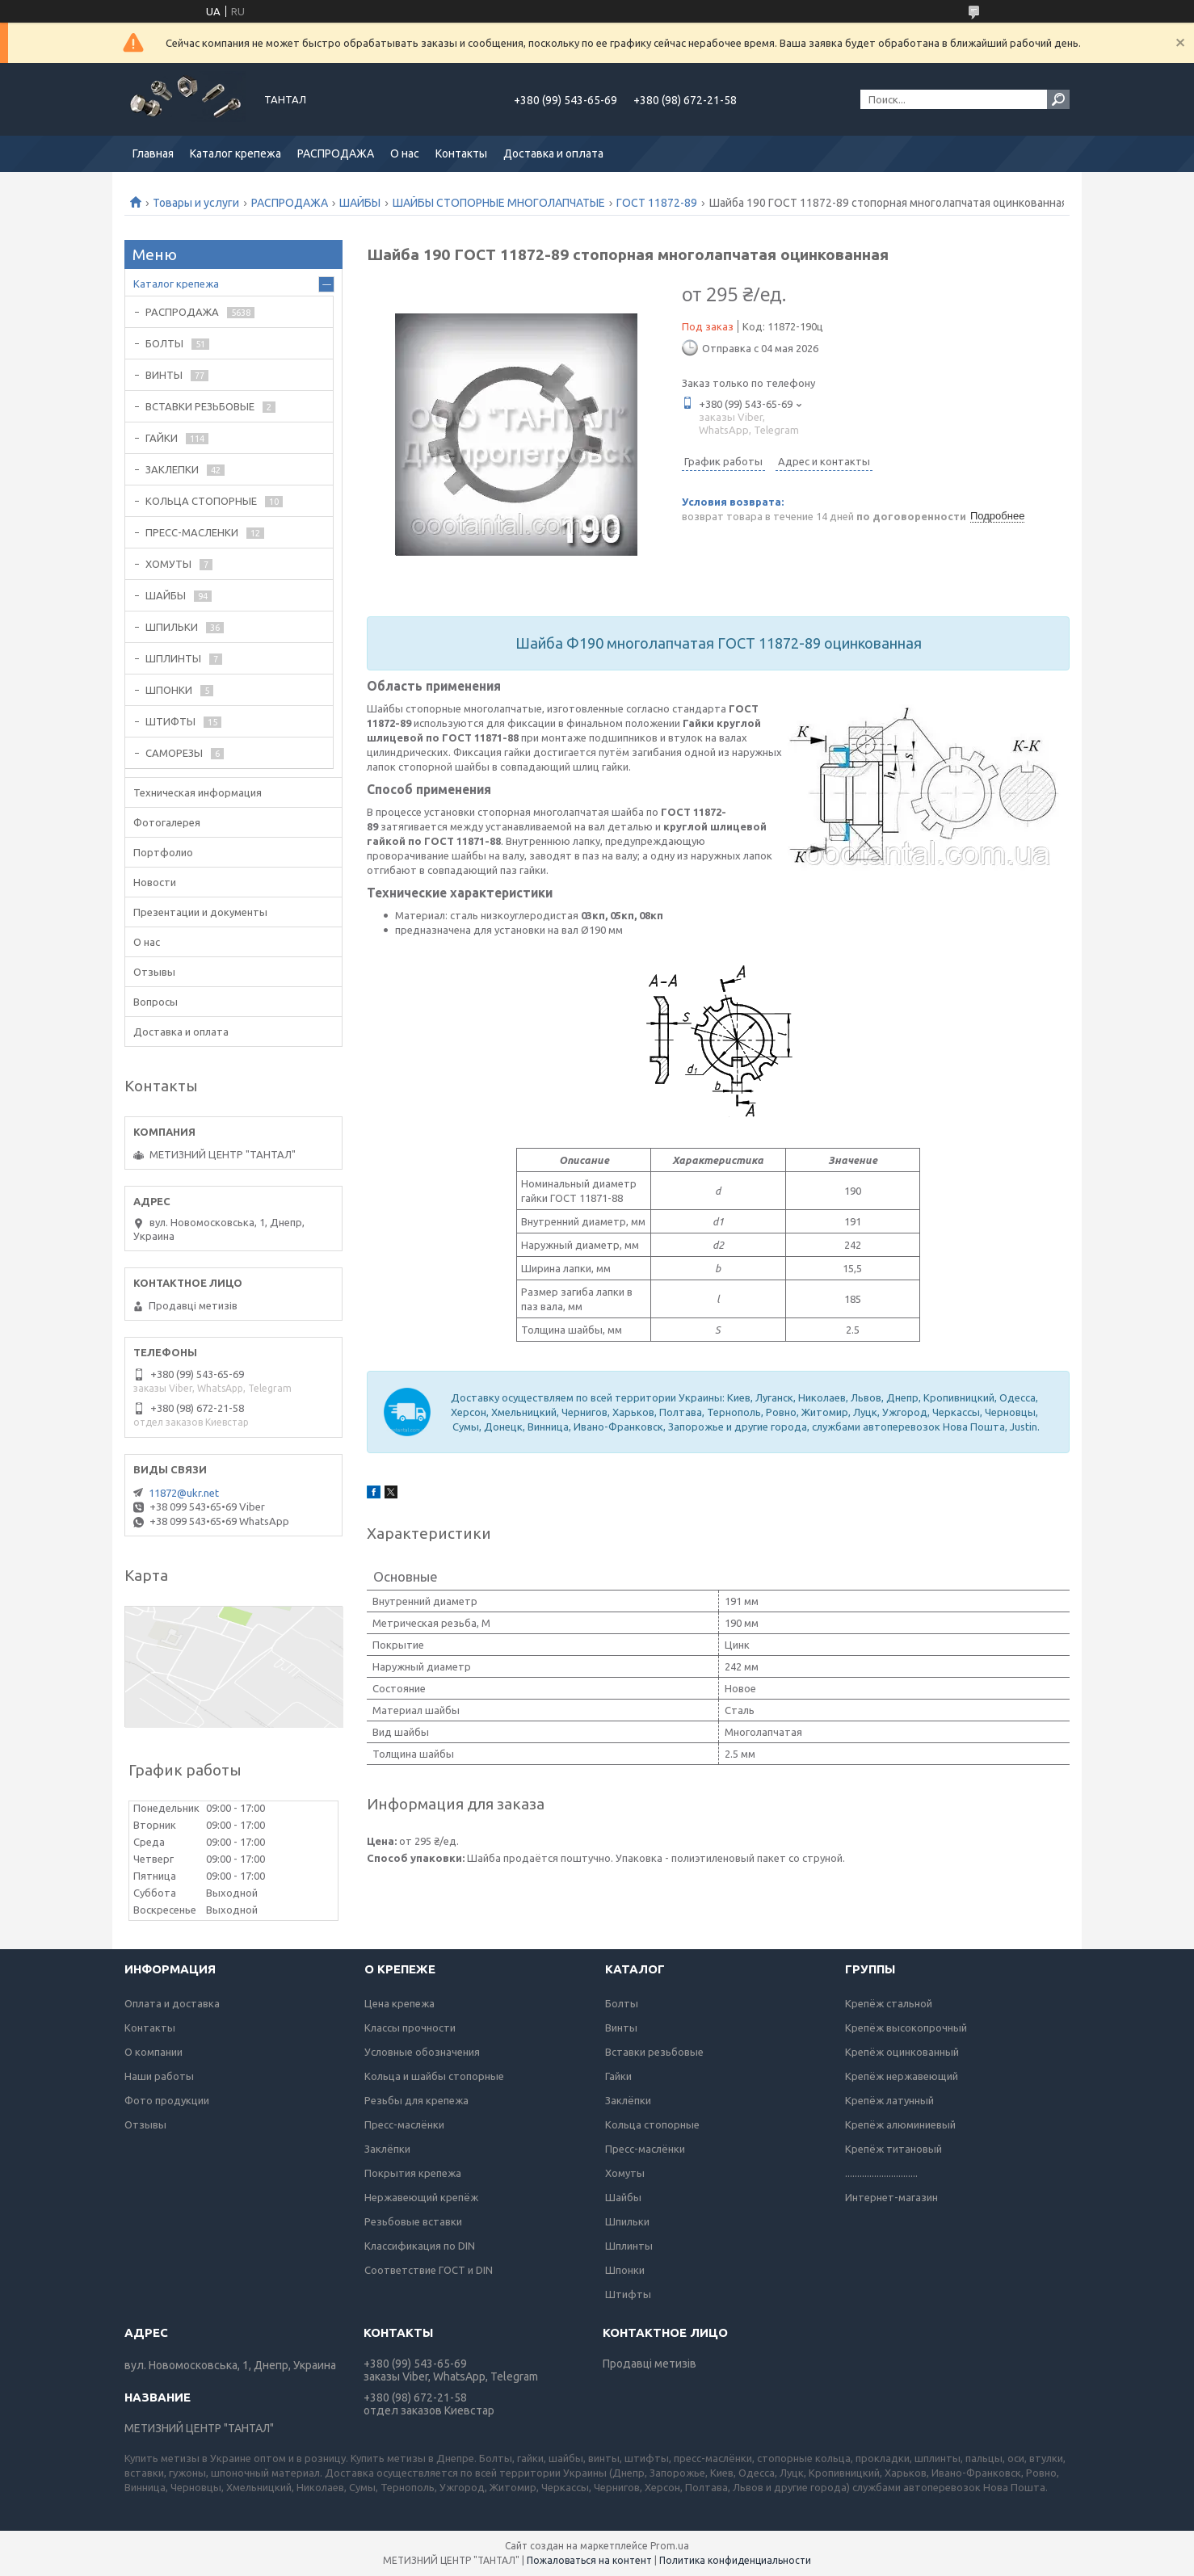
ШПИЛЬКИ (171, 626)
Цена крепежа (399, 2003)
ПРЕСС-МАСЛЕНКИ (191, 532)
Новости (154, 882)
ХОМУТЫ (168, 563)
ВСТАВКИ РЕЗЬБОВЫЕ (199, 406)
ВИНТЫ (164, 374)
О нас (404, 153)
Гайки (618, 2076)
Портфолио (163, 852)
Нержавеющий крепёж (421, 2197)
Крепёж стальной (888, 2003)
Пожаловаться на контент (589, 2560)
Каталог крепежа (235, 153)
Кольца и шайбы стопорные (434, 2076)
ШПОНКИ (168, 689)
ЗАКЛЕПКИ (172, 469)
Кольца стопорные (652, 2124)
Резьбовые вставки (413, 2221)
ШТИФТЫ (170, 721)
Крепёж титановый (893, 2148)
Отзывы (154, 971)
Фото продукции (166, 2100)
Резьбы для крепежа (416, 2100)
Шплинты (629, 2245)
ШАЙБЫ (359, 202)
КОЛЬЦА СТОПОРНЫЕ (201, 500)
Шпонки (625, 2270)
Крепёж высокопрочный (906, 2027)
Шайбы (623, 2197)
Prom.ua (669, 2545)
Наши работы (159, 2076)
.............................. (881, 2173)
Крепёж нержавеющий (901, 2076)
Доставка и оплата (553, 153)
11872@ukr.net (184, 1492)
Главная (153, 153)
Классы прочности (410, 2027)
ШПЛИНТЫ (173, 658)
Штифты (628, 2294)
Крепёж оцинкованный (902, 2051)
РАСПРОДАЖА (335, 153)
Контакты (461, 153)
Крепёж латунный (889, 2100)
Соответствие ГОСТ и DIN (428, 2270)
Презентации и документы (200, 912)
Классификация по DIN (419, 2245)
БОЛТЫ (164, 343)
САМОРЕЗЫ (174, 753)
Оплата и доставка (172, 2003)
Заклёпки (387, 2148)
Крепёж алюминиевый (900, 2124)
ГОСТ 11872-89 (656, 202)
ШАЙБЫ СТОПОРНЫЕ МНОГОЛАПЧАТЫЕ (499, 202)
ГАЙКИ (161, 437)
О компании (153, 2051)
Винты (621, 2027)
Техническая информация (197, 792)
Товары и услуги (196, 202)
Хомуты (625, 2173)
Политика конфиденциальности (735, 2560)
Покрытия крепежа (412, 2173)
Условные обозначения (422, 2051)
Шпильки (627, 2221)
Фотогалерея (166, 822)
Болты (621, 2003)
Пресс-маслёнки (404, 2124)
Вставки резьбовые (654, 2051)
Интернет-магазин (891, 2197)
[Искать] (1058, 99)
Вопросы (155, 1001)
